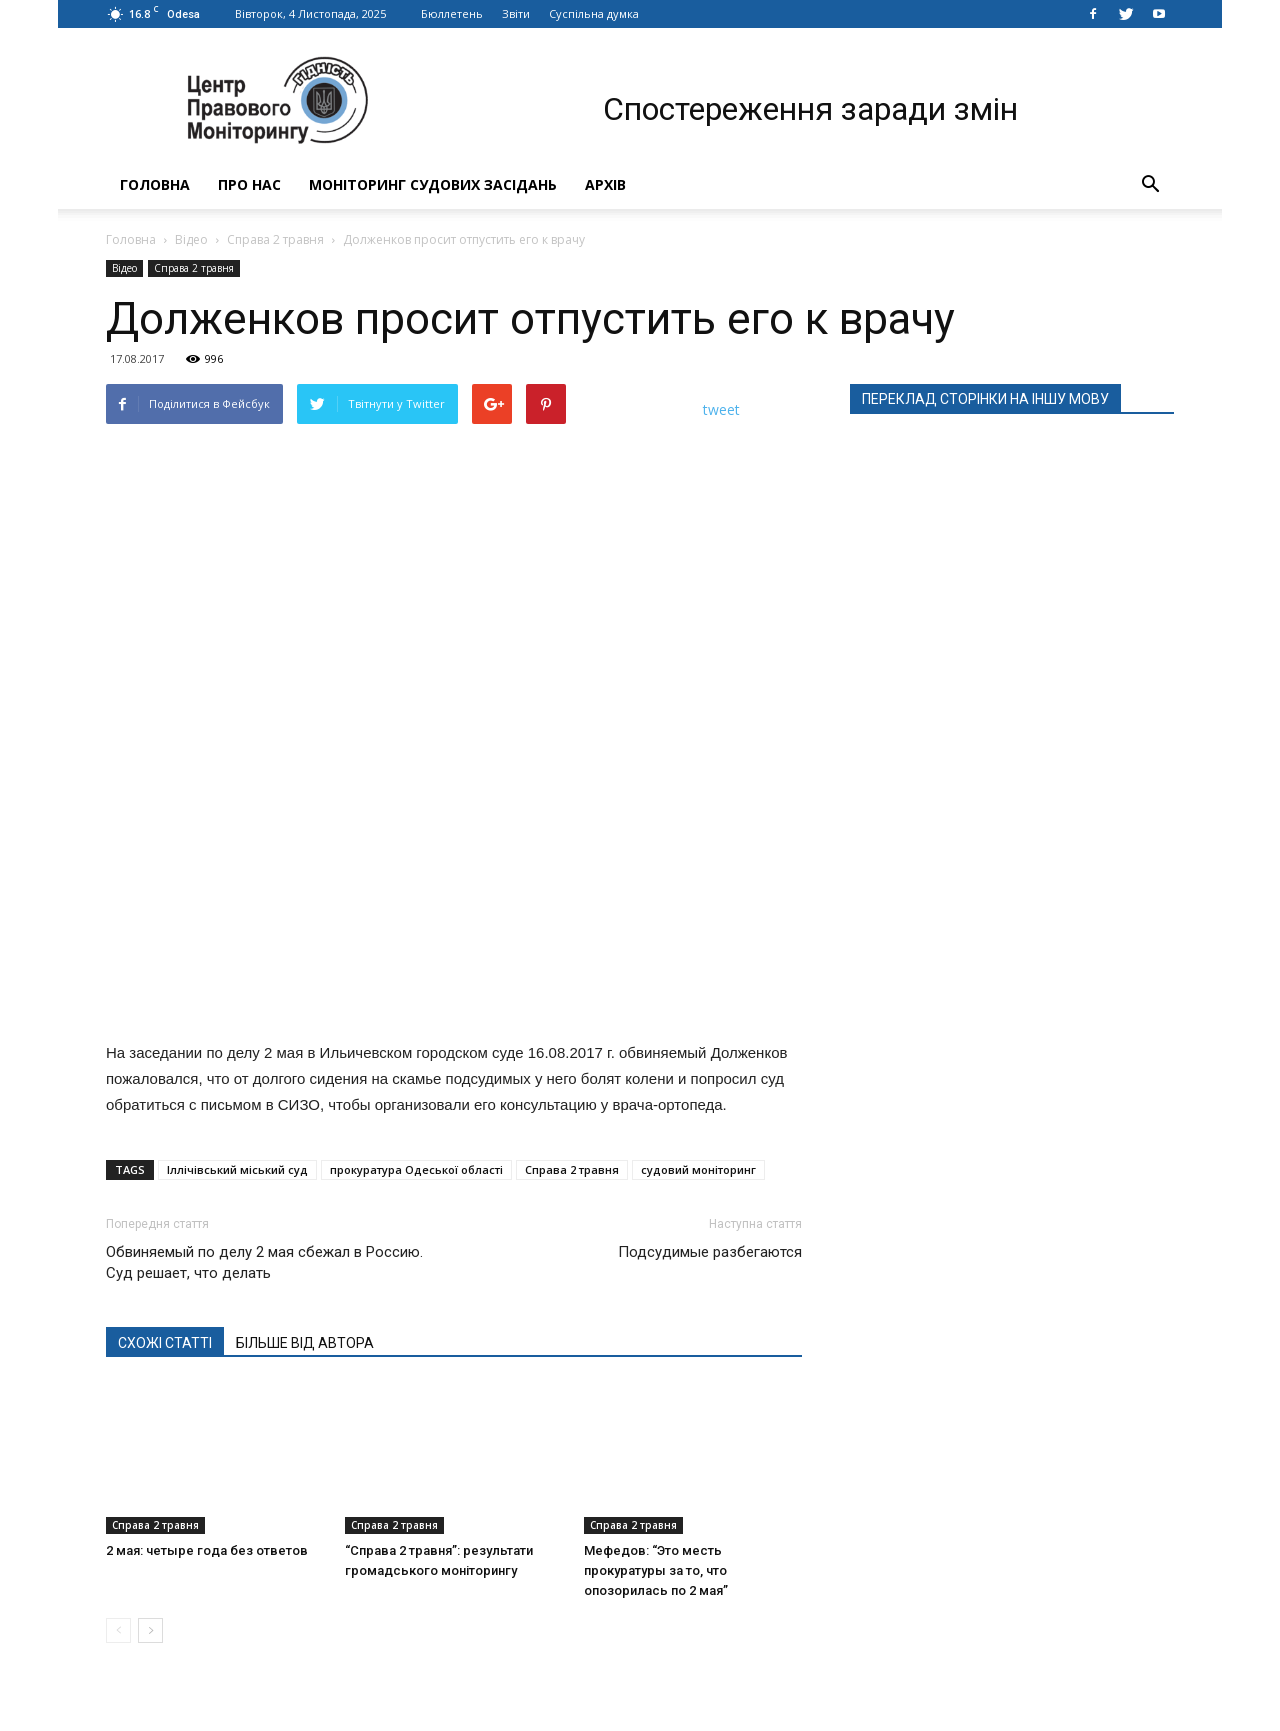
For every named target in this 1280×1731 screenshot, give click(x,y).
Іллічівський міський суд (237, 1169)
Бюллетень (452, 13)
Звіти (516, 13)
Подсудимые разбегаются (710, 1252)
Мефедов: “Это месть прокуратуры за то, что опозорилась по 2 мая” (656, 1570)
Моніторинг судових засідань (433, 184)
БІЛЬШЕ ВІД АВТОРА (305, 1343)
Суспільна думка (594, 13)
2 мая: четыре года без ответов (207, 1550)
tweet (721, 409)
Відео (191, 239)
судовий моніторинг (698, 1169)
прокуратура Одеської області (416, 1169)
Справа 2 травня (275, 239)
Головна (155, 184)
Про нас (249, 184)
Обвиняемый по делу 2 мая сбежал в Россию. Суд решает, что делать (264, 1262)
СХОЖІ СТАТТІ (165, 1343)
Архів (605, 184)
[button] (1150, 185)
